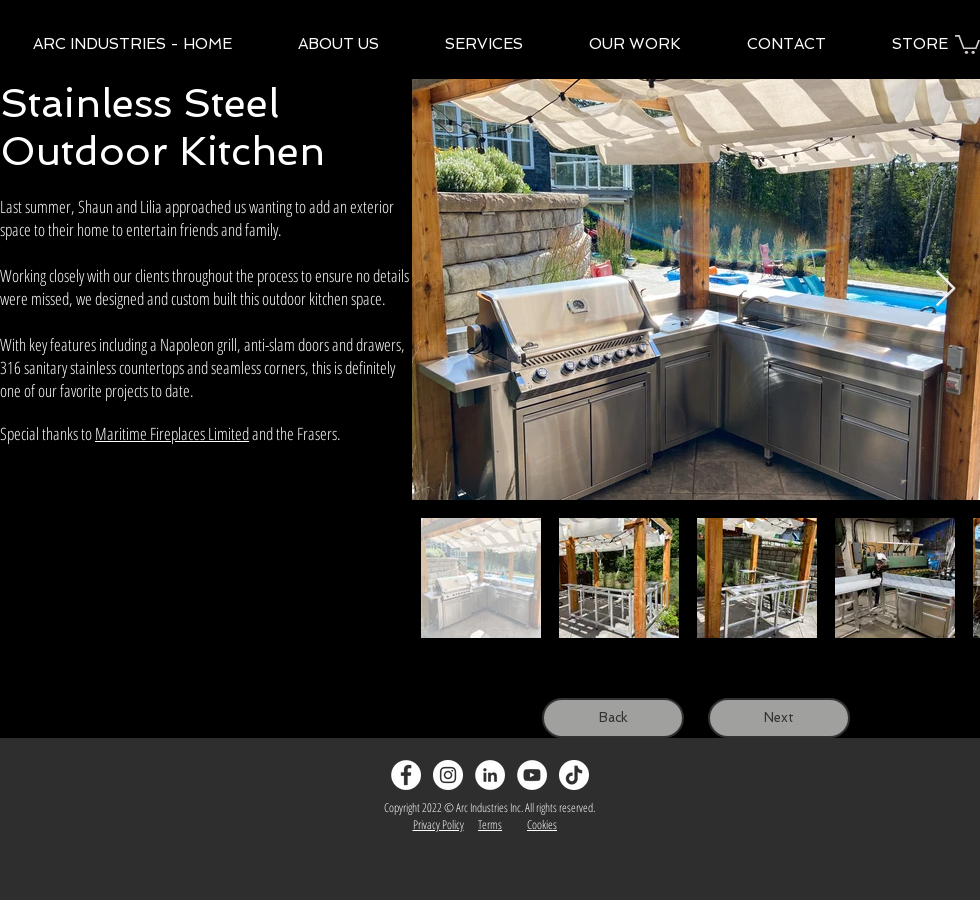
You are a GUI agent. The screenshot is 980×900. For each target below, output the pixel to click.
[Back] (613, 718)
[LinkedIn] (490, 775)
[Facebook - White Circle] (406, 775)
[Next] (779, 718)
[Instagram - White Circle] (448, 775)
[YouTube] (532, 775)
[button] (967, 43)
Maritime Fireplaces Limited (172, 433)
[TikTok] (574, 775)
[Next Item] (945, 289)
